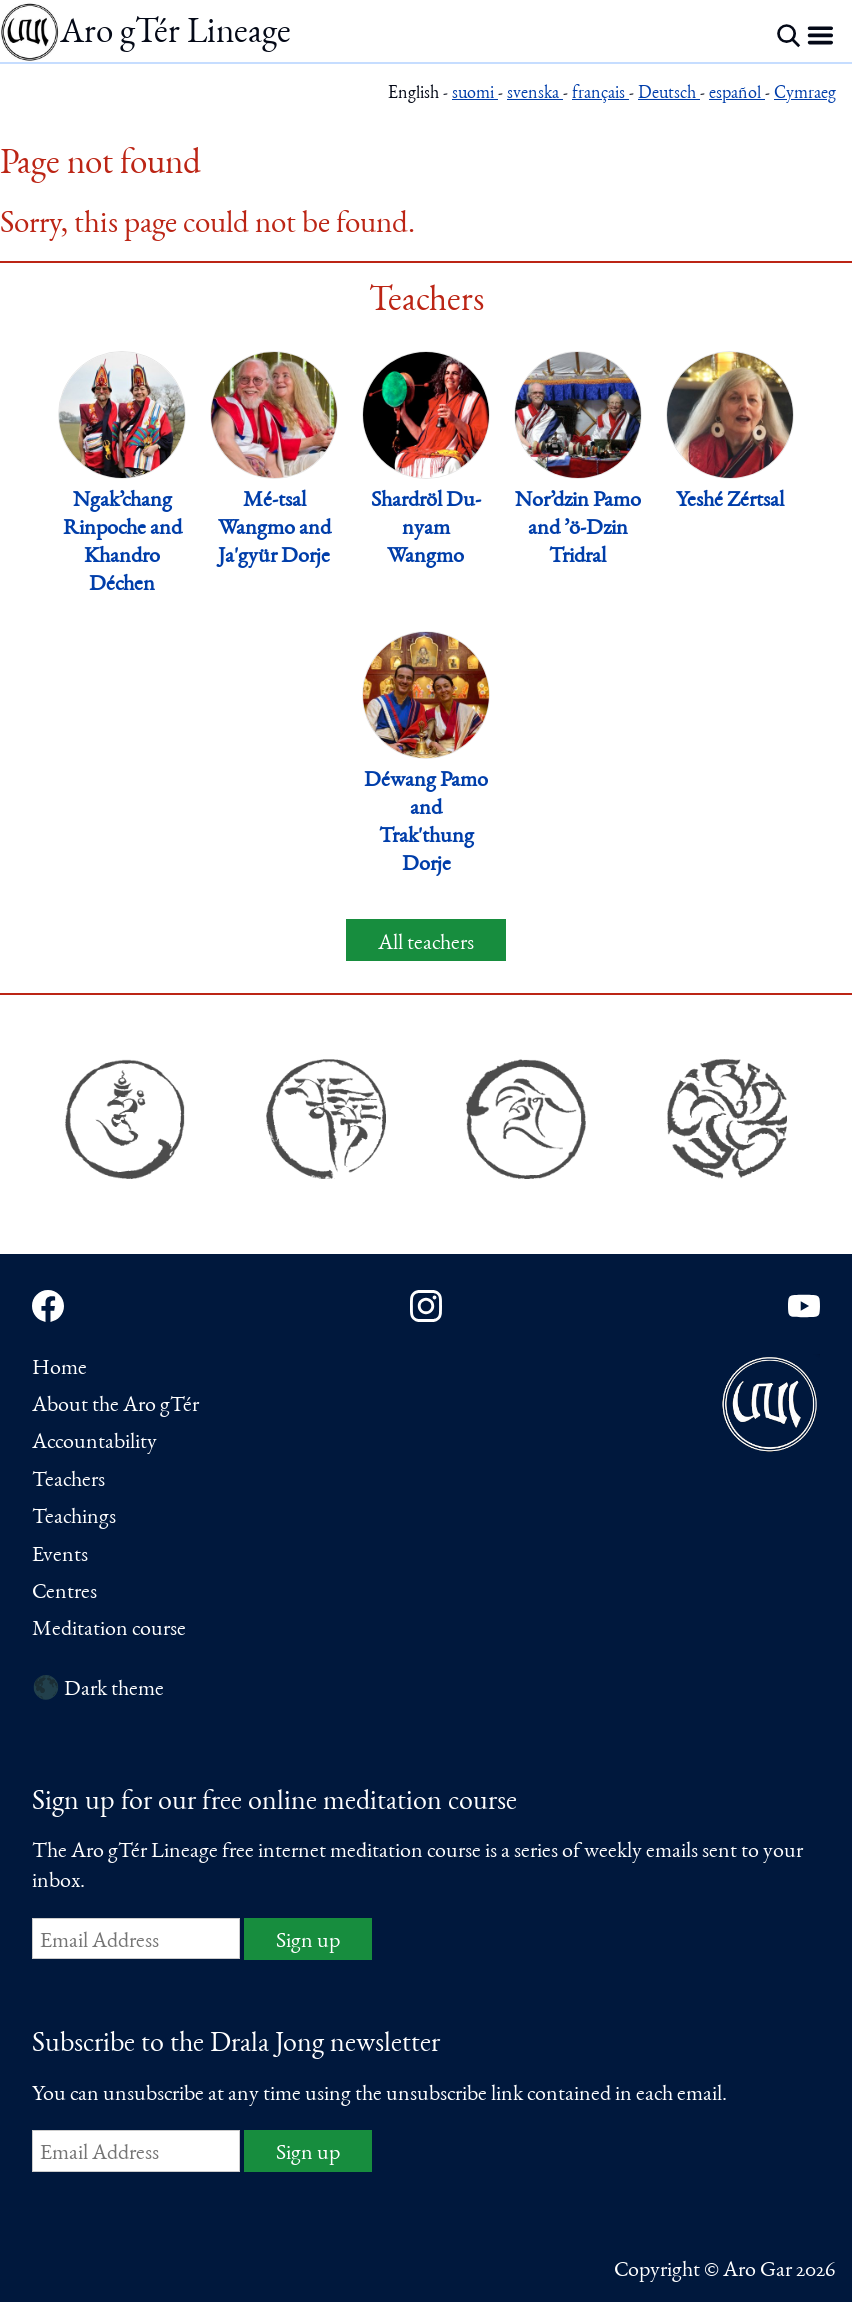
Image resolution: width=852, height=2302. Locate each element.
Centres (64, 1593)
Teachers (68, 1481)
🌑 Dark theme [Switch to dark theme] (98, 1690)
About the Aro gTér (115, 1406)
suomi (475, 94)
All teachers (426, 944)
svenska (535, 94)
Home (59, 1369)
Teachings (74, 1518)
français (600, 94)
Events (60, 1556)
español (737, 94)
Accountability (94, 1443)
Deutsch (669, 94)
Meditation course (109, 1630)
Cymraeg (805, 94)
